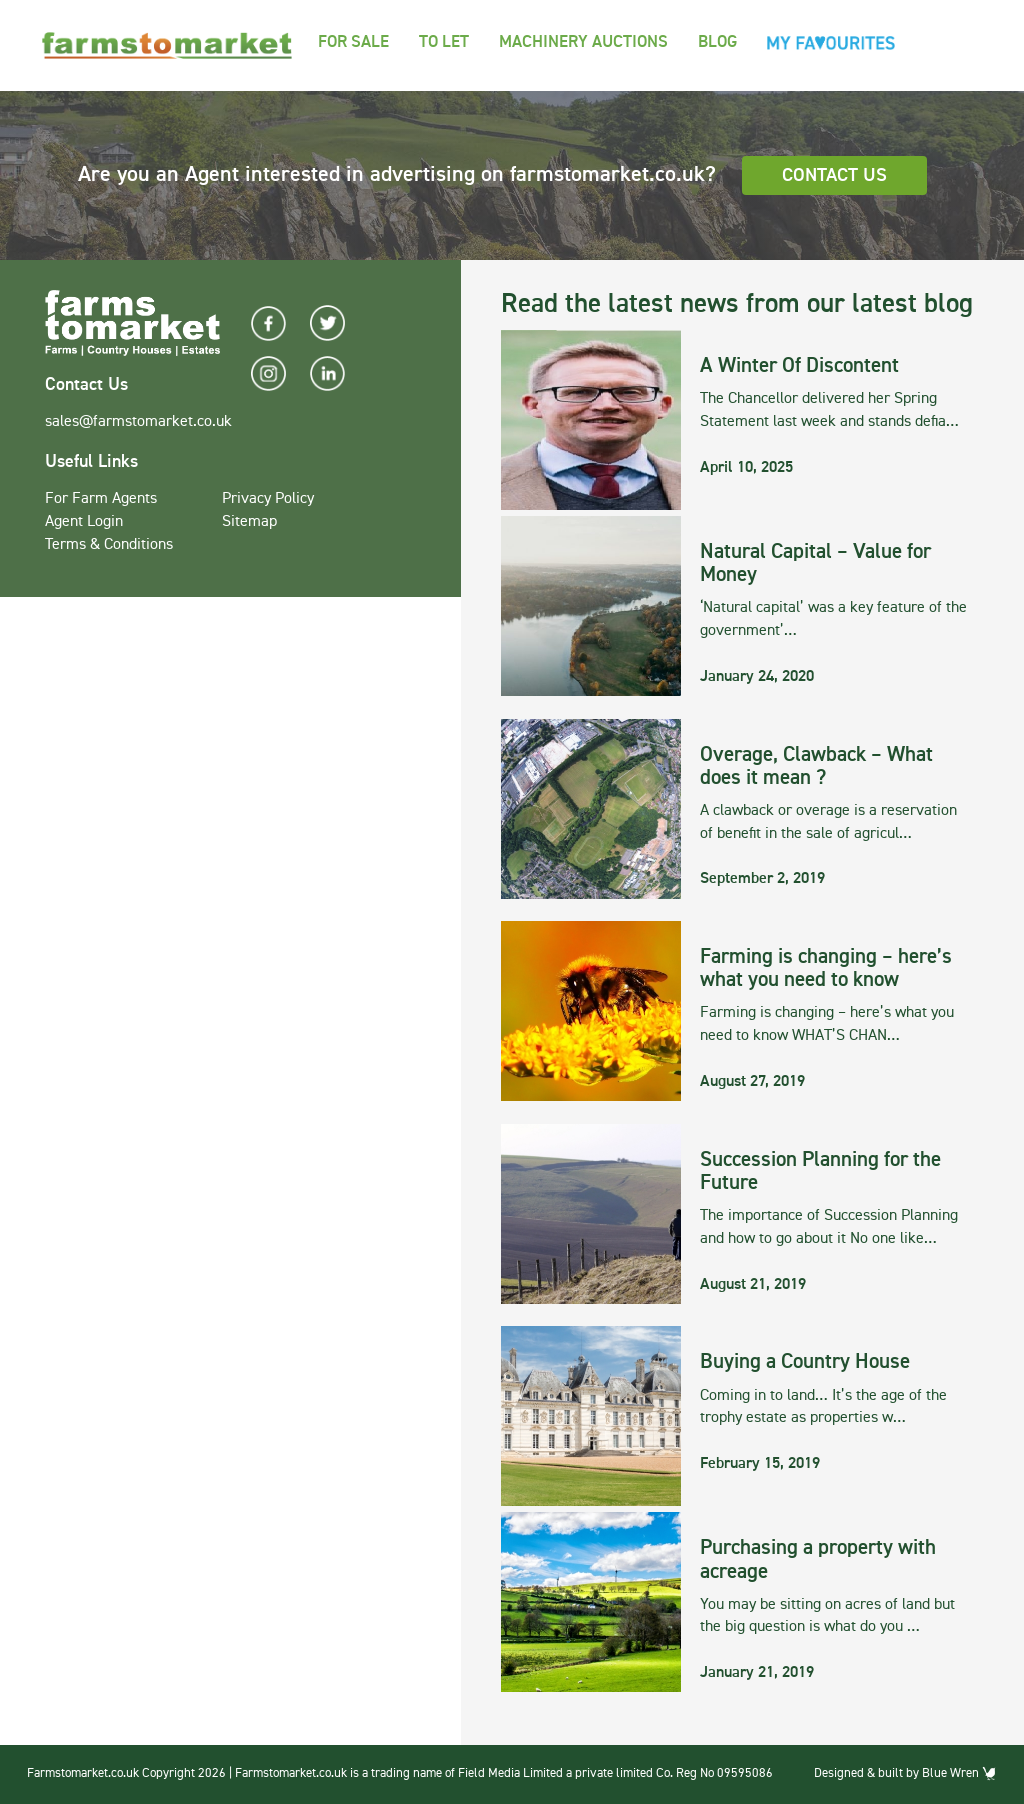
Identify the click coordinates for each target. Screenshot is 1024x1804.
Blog (717, 42)
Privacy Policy (268, 499)
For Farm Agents (101, 499)
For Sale (353, 42)
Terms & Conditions (109, 545)
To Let (444, 42)
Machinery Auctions (583, 42)
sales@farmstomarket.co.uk (138, 422)
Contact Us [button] (834, 175)
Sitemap (249, 522)
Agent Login (84, 522)
